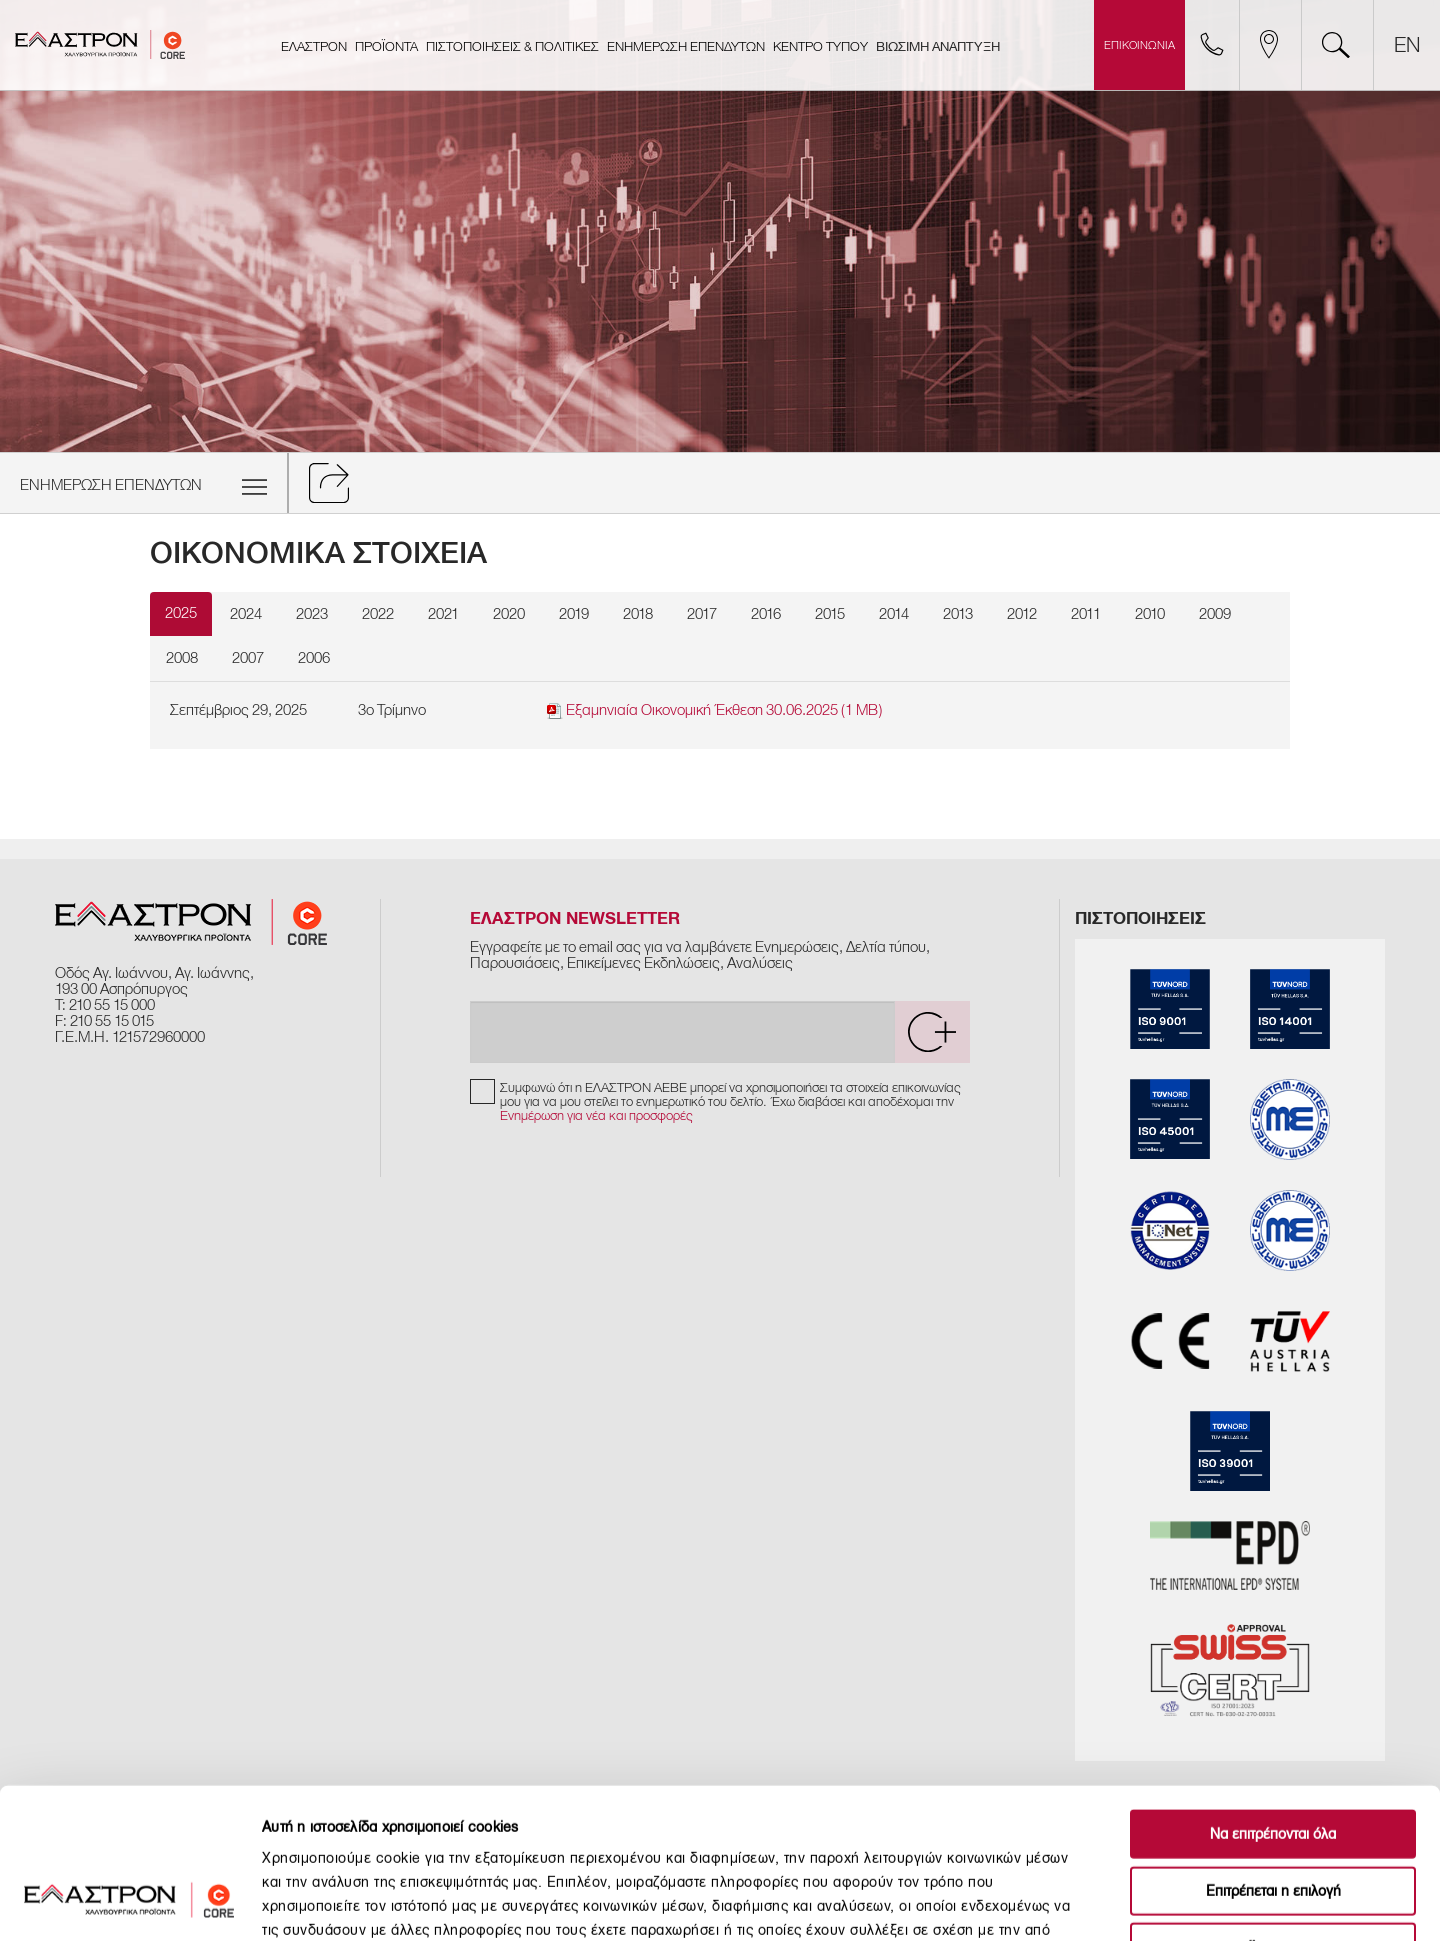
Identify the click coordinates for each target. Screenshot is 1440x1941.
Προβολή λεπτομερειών (1115, 1901)
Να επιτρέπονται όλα (1273, 1700)
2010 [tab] (1150, 614)
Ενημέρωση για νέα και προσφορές (596, 1115)
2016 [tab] (766, 614)
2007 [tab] (248, 658)
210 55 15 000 (112, 1005)
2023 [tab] (312, 614)
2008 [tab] (182, 658)
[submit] (932, 1032)
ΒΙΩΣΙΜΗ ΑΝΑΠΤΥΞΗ (938, 47)
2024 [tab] (246, 614)
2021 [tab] (443, 614)
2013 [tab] (958, 614)
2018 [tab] (638, 614)
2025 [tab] (181, 613)
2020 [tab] (509, 614)
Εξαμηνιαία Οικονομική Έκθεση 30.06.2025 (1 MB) (714, 710)
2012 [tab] (1022, 614)
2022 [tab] (378, 614)
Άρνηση (1273, 1813)
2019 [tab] (574, 614)
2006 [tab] (314, 658)
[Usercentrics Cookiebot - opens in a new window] (129, 1902)
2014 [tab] (894, 614)
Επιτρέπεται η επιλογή (1273, 1757)
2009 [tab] (1215, 614)
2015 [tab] (830, 614)
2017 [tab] (702, 614)
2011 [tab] (1086, 614)
